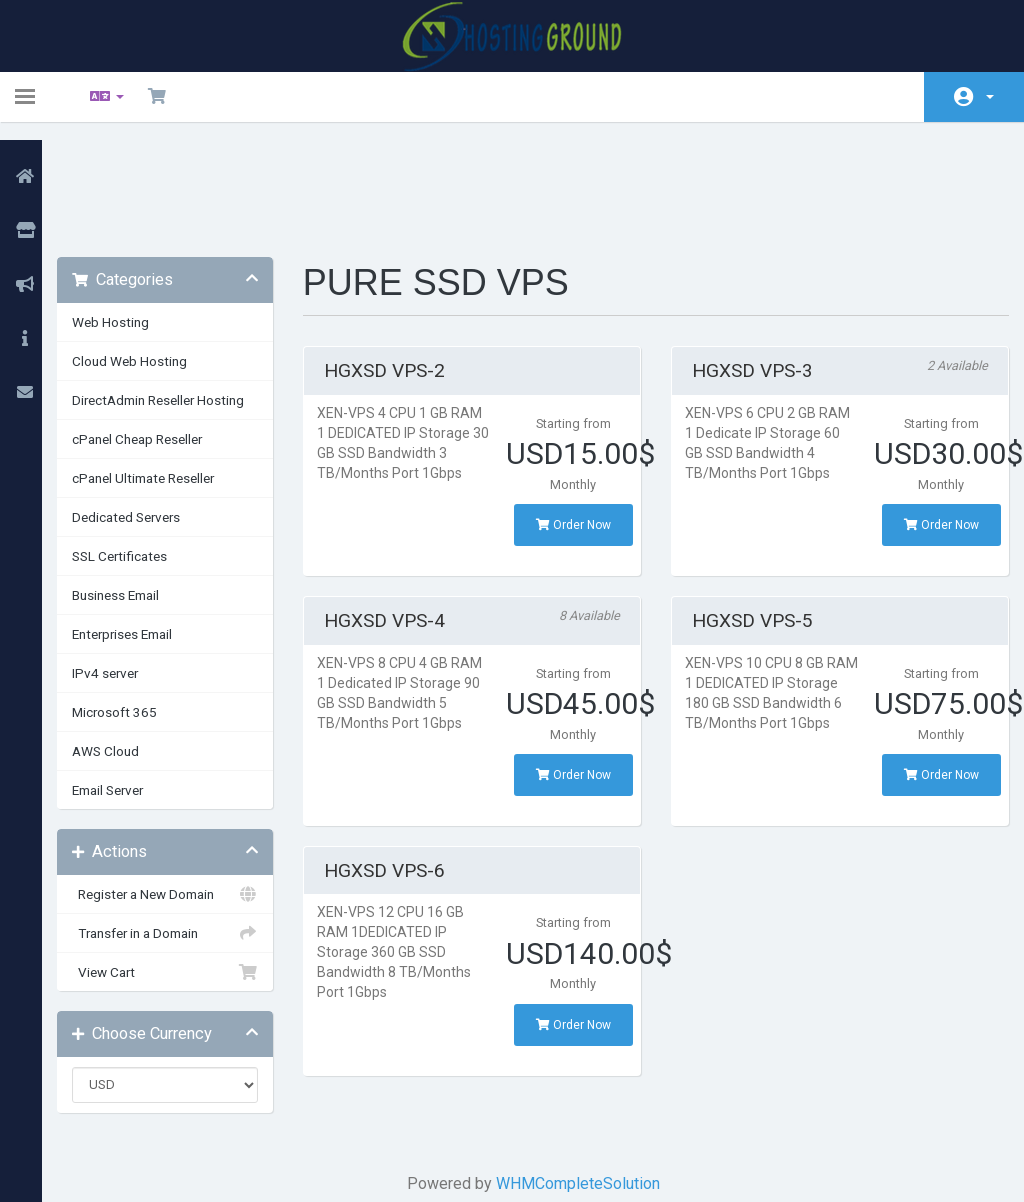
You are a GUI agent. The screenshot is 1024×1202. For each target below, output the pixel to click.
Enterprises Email (145, 529)
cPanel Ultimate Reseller (166, 373)
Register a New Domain (183, 789)
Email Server (130, 685)
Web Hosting (133, 217)
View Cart (183, 867)
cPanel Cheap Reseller (160, 334)
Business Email (138, 490)
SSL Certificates (142, 451)
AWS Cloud (128, 646)
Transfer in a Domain (183, 828)
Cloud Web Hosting (152, 256)
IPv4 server (128, 568)
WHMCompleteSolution (582, 1078)
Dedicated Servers (149, 412)
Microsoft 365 (137, 607)
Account (990, 97)
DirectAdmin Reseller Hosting (181, 295)
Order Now (575, 420)
